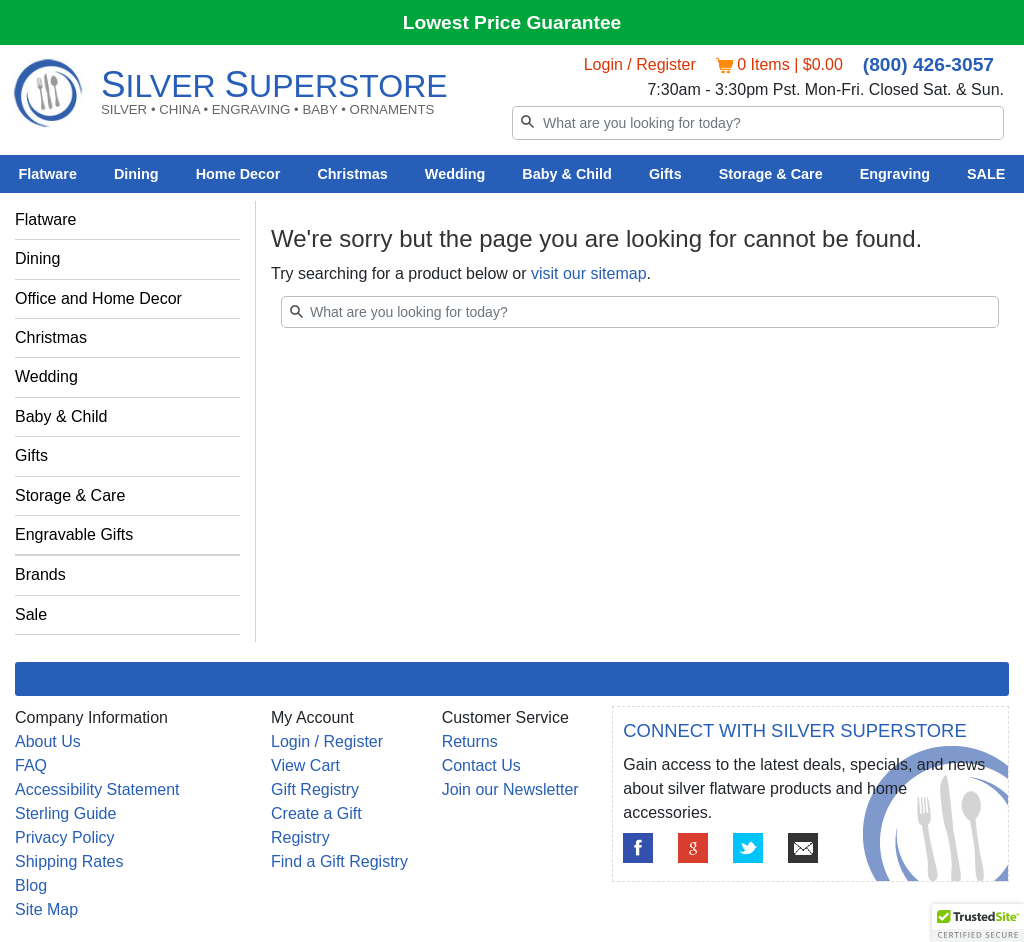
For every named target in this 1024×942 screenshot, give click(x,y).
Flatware (48, 174)
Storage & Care (771, 174)
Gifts (665, 174)
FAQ (31, 765)
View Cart (305, 765)
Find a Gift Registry (339, 861)
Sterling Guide (65, 813)
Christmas (352, 174)
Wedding (455, 174)
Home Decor (238, 174)
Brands (40, 574)
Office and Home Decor (98, 298)
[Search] (758, 123)
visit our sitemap (589, 273)
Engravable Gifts (74, 534)
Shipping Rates (69, 861)
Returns (470, 741)
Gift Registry (315, 789)
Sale (31, 614)
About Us (48, 741)
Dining (136, 174)
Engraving (895, 174)
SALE (986, 174)
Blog (31, 885)
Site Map (46, 909)
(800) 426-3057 (928, 64)
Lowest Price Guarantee (512, 22)
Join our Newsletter (510, 789)
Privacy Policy (65, 837)
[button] (978, 923)
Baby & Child (567, 174)
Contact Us (481, 765)
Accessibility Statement (97, 789)
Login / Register (640, 64)
